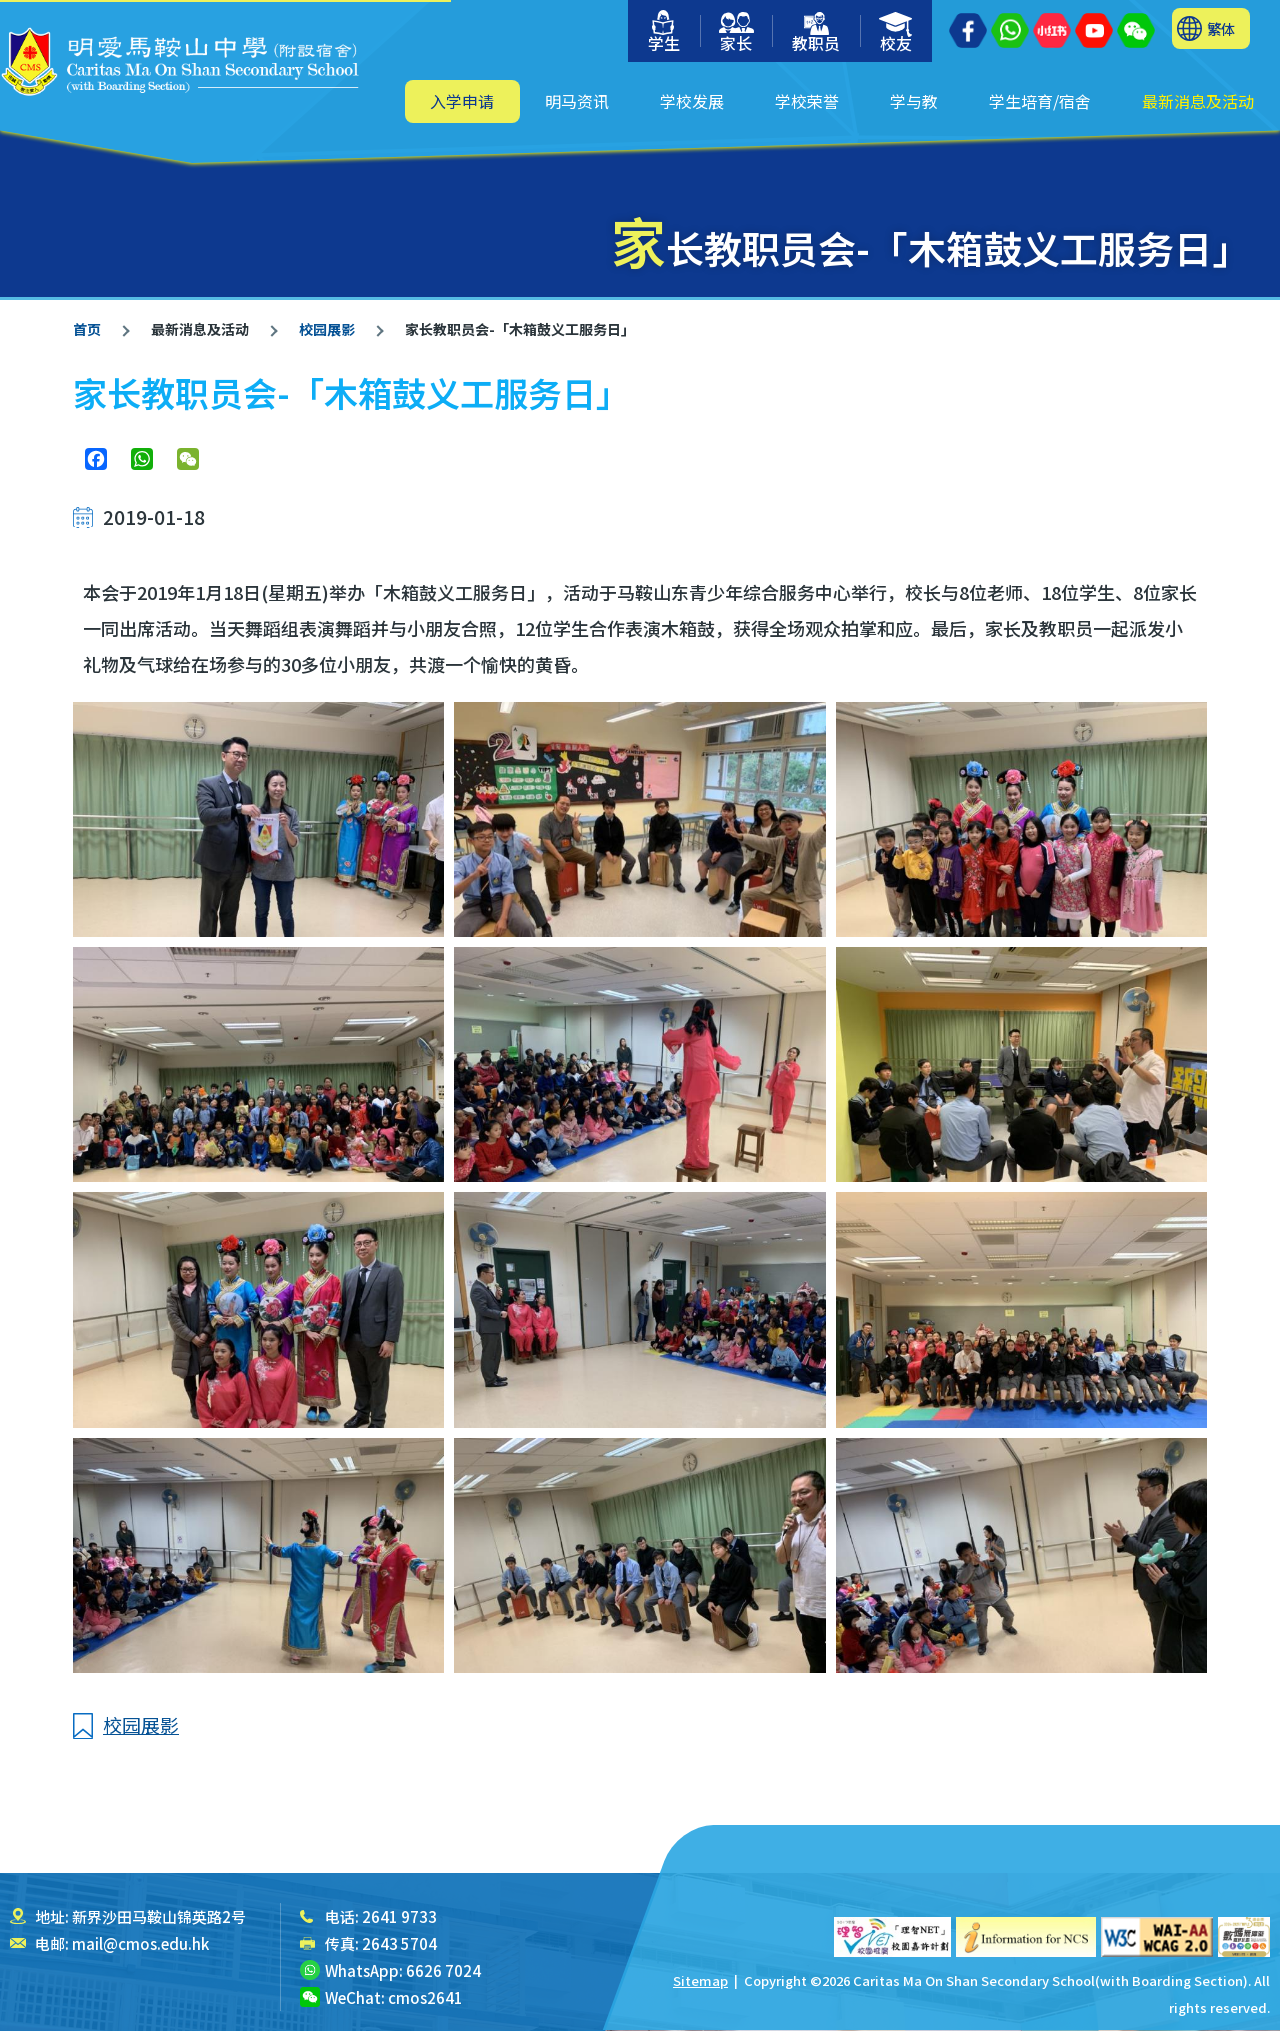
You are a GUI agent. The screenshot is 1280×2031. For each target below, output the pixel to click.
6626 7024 (443, 1970)
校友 (896, 33)
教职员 (816, 33)
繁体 (1221, 28)
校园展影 (325, 329)
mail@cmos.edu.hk (140, 1943)
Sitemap (700, 1980)
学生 (664, 32)
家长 (736, 33)
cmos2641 (425, 1997)
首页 (87, 329)
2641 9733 (399, 1916)
